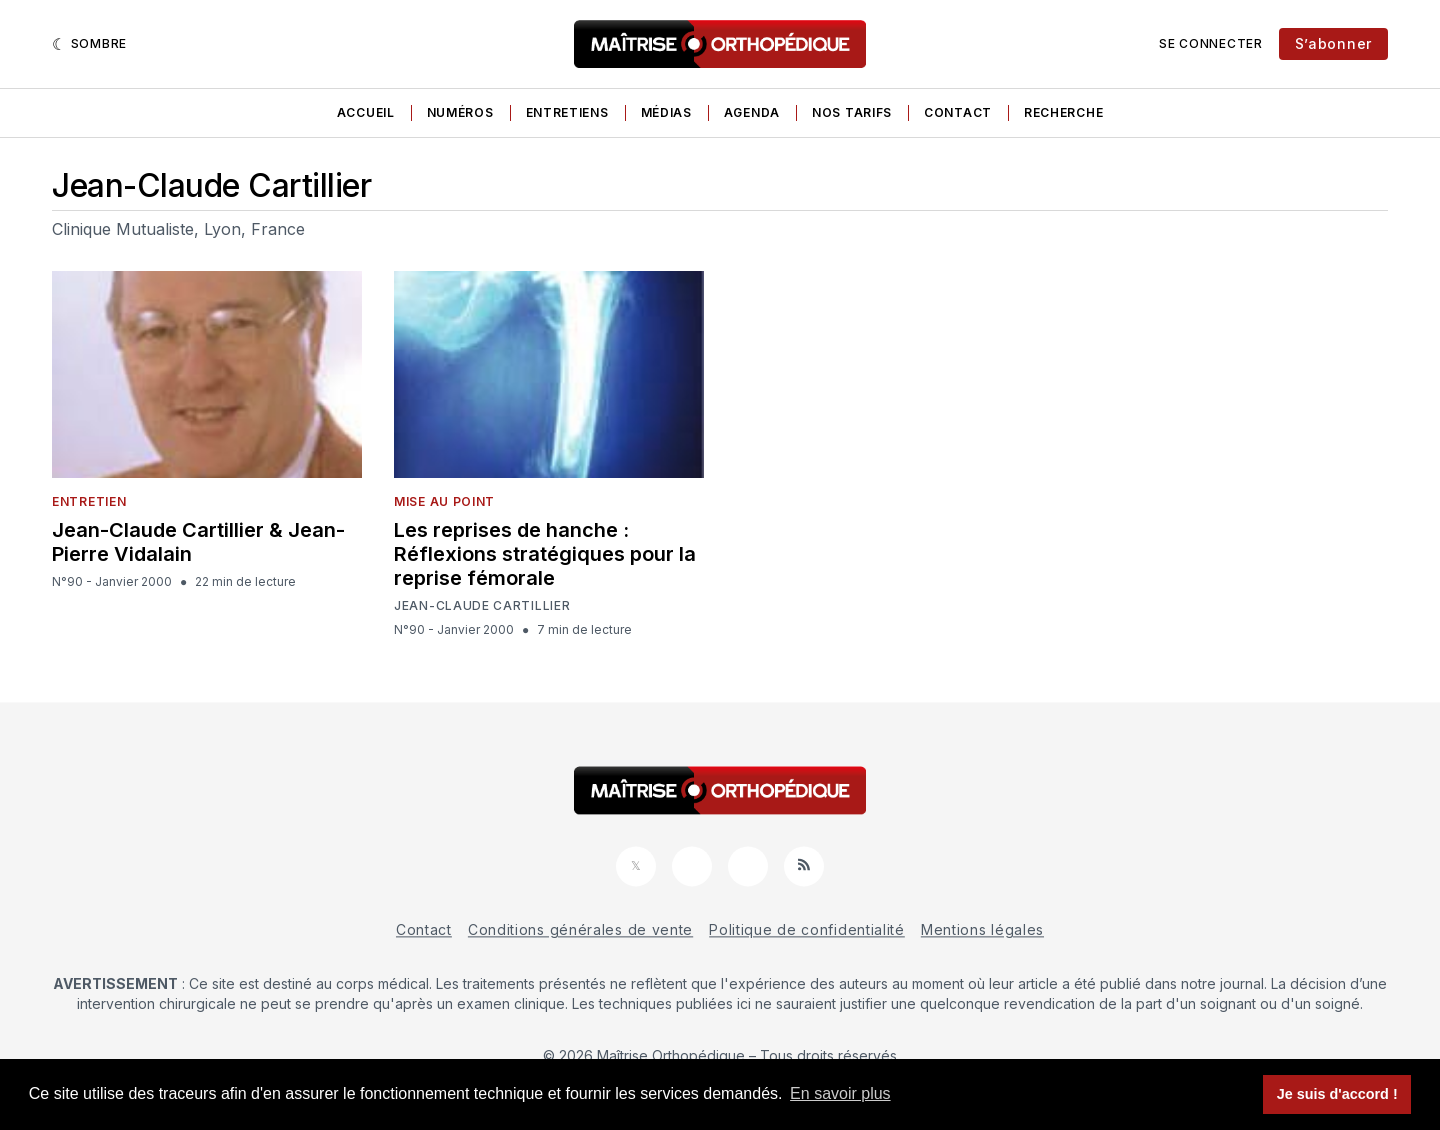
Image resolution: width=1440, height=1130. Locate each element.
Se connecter (1210, 43)
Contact (958, 112)
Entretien (89, 501)
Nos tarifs (852, 112)
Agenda (752, 112)
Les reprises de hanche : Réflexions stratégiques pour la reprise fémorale (545, 554)
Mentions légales (982, 929)
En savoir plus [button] (840, 1093)
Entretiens (567, 112)
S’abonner (1333, 43)
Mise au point (444, 501)
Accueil (366, 112)
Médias (666, 112)
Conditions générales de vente (580, 929)
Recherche (1063, 112)
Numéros (460, 112)
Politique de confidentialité (807, 929)
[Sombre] (89, 44)
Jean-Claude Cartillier (482, 606)
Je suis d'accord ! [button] (1337, 1094)
